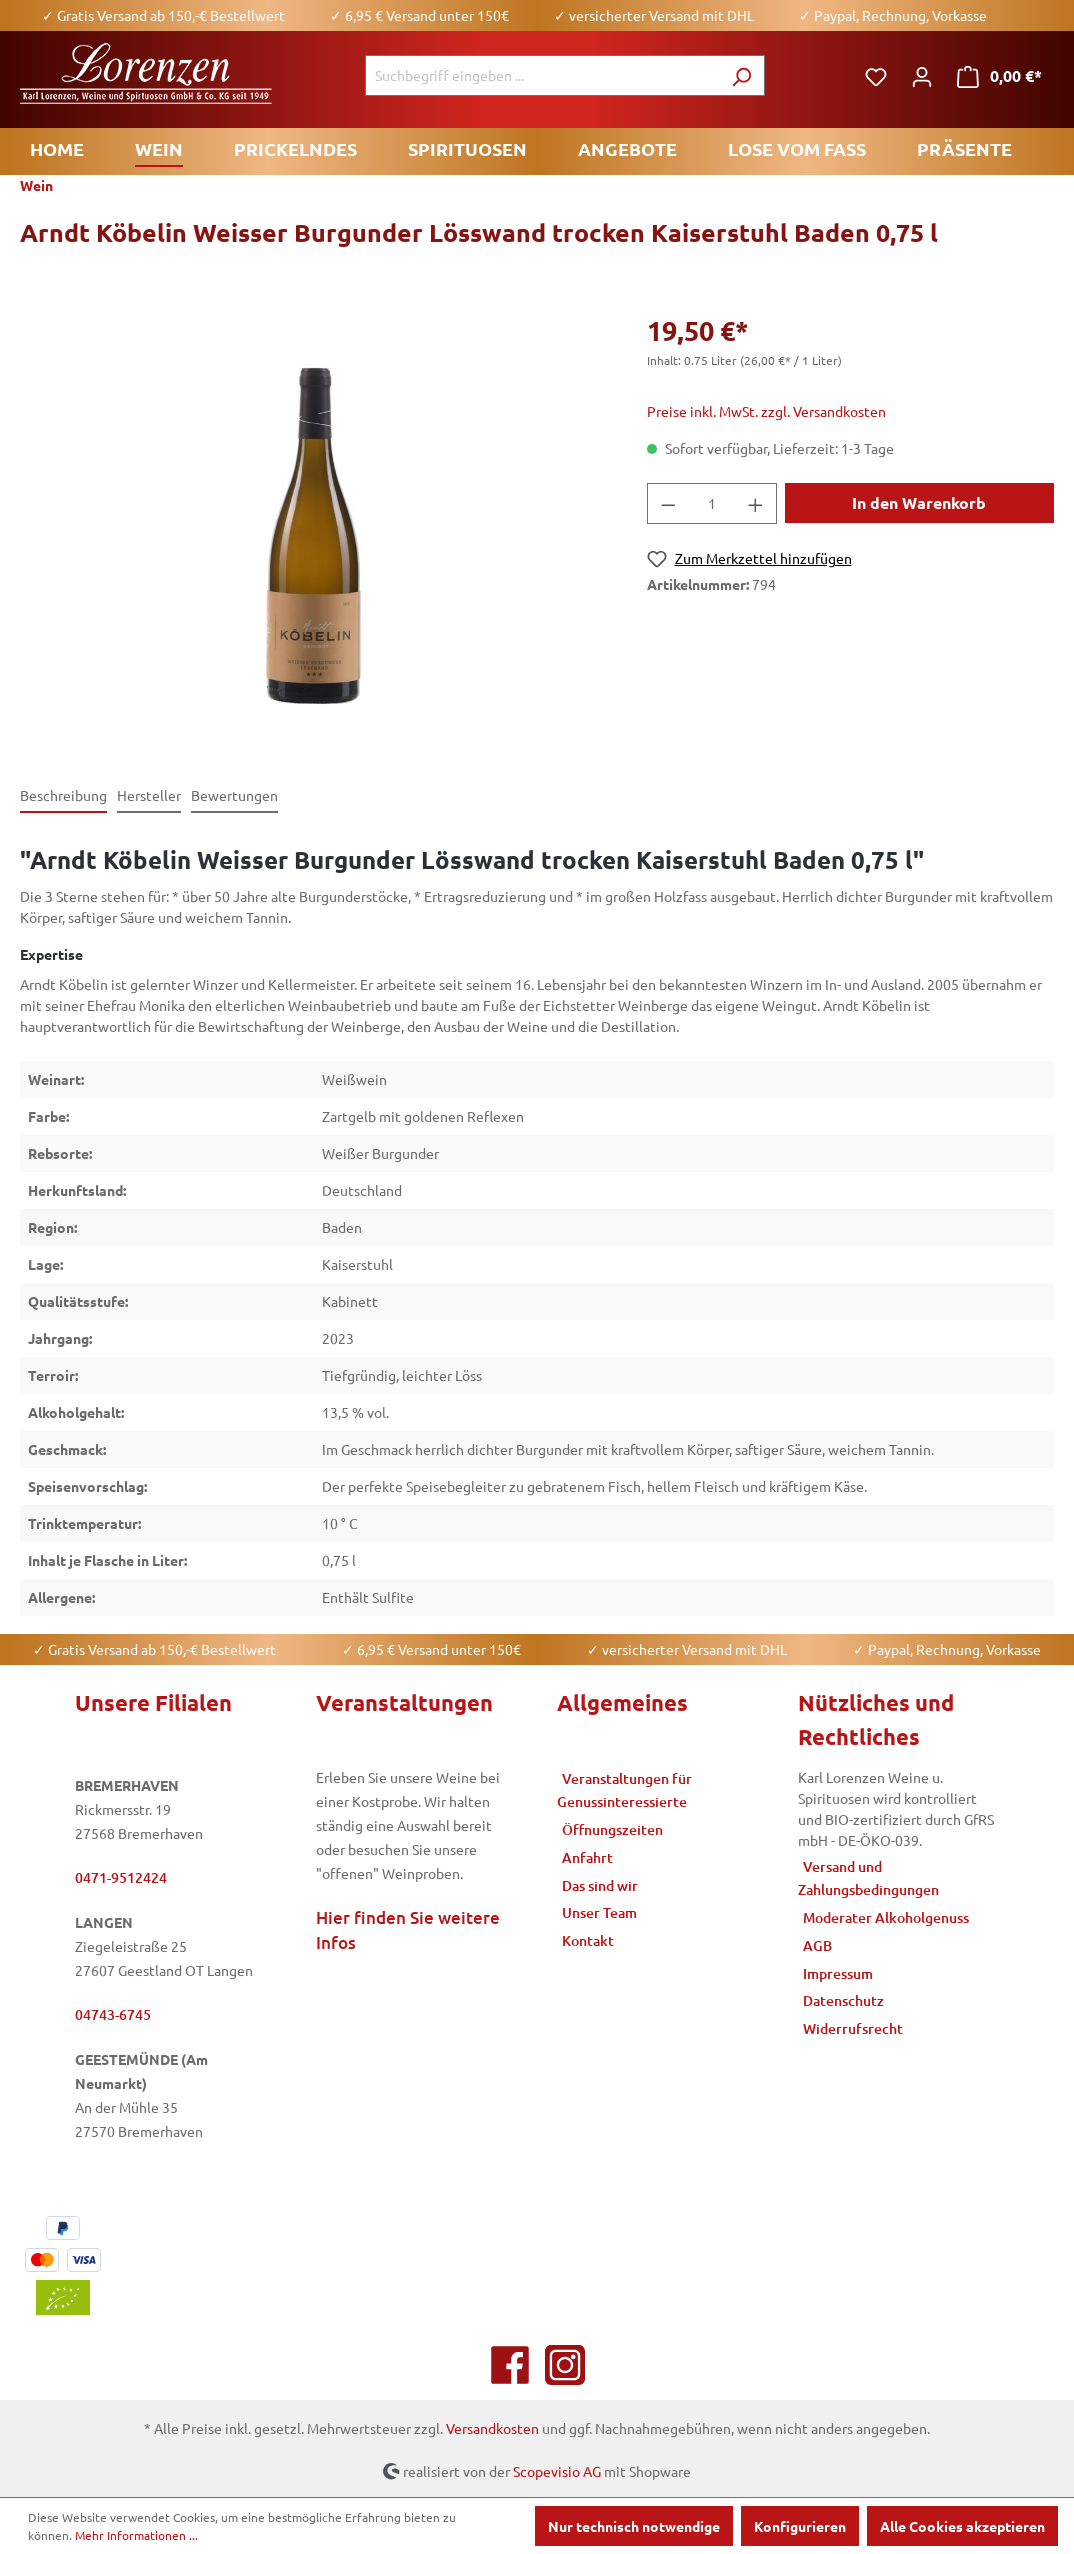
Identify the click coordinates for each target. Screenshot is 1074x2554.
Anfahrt (587, 1857)
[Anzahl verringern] (668, 503)
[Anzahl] (711, 503)
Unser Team (599, 1912)
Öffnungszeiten (612, 1829)
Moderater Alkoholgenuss (886, 1917)
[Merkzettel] (876, 76)
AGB (817, 1945)
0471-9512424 (121, 1877)
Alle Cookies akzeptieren (962, 2526)
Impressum (838, 1973)
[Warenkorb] (999, 76)
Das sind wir (600, 1885)
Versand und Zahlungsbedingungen (868, 1878)
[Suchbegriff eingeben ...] (542, 75)
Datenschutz (843, 2000)
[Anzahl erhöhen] (756, 503)
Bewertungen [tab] (234, 795)
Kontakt (588, 1940)
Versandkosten (492, 2428)
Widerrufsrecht (853, 2028)
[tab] (63, 796)
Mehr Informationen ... (136, 2535)
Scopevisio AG (557, 2470)
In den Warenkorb (919, 502)
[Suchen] (741, 75)
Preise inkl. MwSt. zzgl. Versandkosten (766, 411)
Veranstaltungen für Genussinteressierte (624, 1790)
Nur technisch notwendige (634, 2526)
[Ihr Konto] (922, 76)
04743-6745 (113, 2014)
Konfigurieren (800, 2526)
